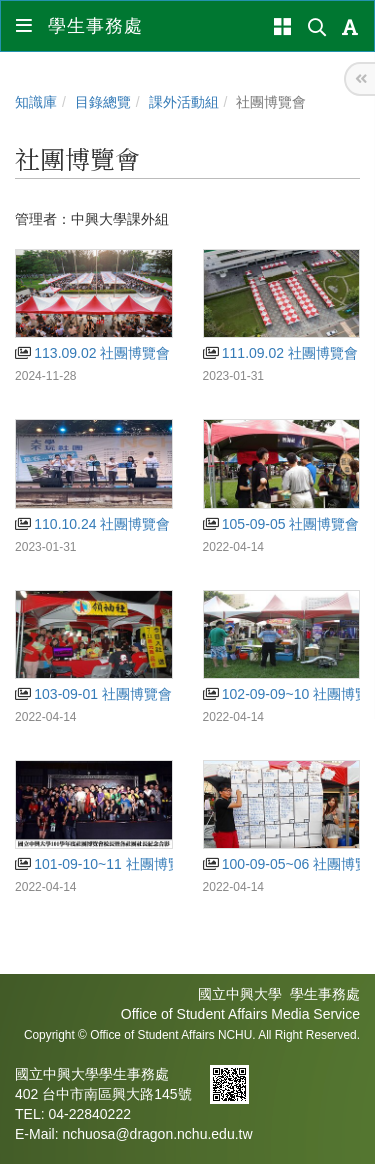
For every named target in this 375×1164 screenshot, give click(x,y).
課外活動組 (184, 102)
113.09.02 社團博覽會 (92, 353)
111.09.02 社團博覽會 (280, 353)
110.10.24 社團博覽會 (92, 524)
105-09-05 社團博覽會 (281, 524)
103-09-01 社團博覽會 (93, 694)
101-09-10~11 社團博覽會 (105, 864)
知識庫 (36, 102)
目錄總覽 (103, 102)
